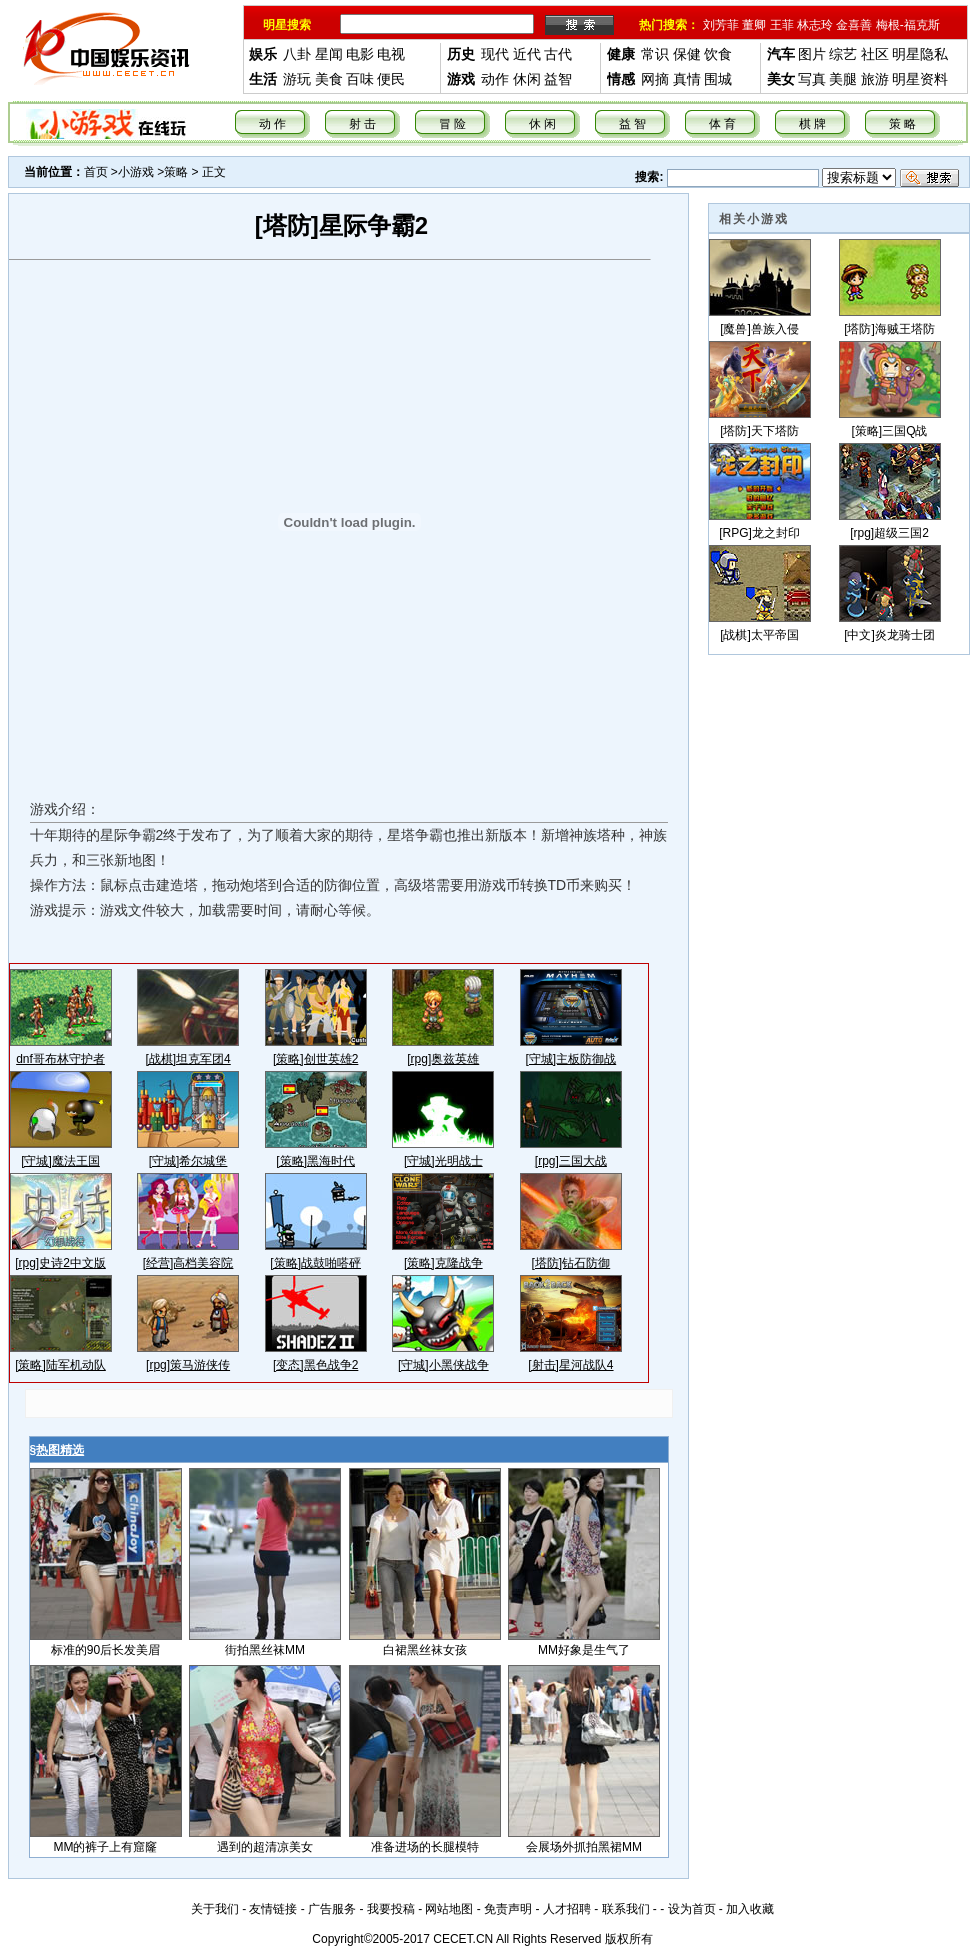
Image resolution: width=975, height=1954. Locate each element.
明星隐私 (920, 54)
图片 (812, 54)
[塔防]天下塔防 (759, 431)
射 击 (362, 124)
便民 (391, 79)
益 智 (632, 124)
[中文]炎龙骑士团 (889, 635)
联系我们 (626, 1909)
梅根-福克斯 (908, 25)
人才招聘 (567, 1909)
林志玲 (815, 25)
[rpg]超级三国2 (889, 533)
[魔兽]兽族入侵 (759, 329)
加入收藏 (750, 1909)
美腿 (843, 79)
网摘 (655, 79)
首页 (96, 172)
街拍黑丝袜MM (265, 1650)
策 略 (902, 124)
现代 (495, 54)
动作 (495, 79)
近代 (527, 54)
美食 (329, 79)
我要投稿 (391, 1909)
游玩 (297, 79)
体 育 (722, 124)
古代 (558, 54)
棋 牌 (812, 124)
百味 (360, 79)
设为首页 (692, 1909)
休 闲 (542, 124)
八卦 (297, 54)
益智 (558, 79)
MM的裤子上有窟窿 (106, 1847)
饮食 (718, 54)
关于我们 (215, 1909)
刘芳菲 (721, 25)
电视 (391, 54)
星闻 (329, 54)
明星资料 (920, 79)
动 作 (272, 124)
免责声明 (508, 1909)
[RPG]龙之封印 (759, 533)
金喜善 (854, 25)
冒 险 (452, 124)
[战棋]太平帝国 (759, 635)
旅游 (875, 79)
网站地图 (449, 1909)
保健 (687, 54)
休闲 (527, 79)
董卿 (754, 25)
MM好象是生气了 (584, 1650)
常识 (655, 54)
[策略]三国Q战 (889, 431)
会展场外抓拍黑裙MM (584, 1847)
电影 (360, 54)
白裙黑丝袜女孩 (425, 1650)
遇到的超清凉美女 (265, 1847)
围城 (718, 79)
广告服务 (332, 1909)
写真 (812, 79)
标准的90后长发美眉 (105, 1650)
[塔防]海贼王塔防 (889, 329)
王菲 (782, 25)
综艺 (843, 54)
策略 (176, 172)
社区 (875, 54)
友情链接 (273, 1909)
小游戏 (136, 172)
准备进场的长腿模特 (425, 1847)
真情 (687, 79)
